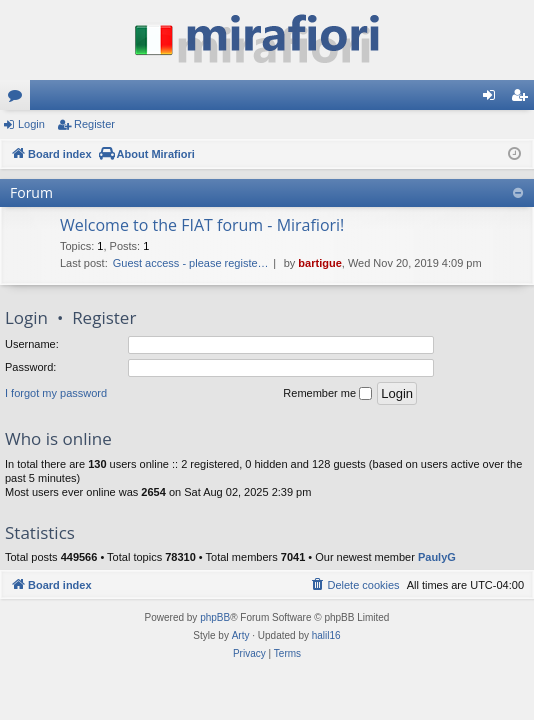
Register (94, 124)
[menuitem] (354, 585)
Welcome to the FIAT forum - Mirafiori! (202, 225)
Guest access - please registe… (191, 263)
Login (31, 124)
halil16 (326, 635)
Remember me (327, 394)
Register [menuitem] (523, 99)
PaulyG (437, 557)
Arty (241, 635)
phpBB (215, 617)
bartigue (319, 263)
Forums (19, 99)
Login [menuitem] (493, 99)
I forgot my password (56, 393)
